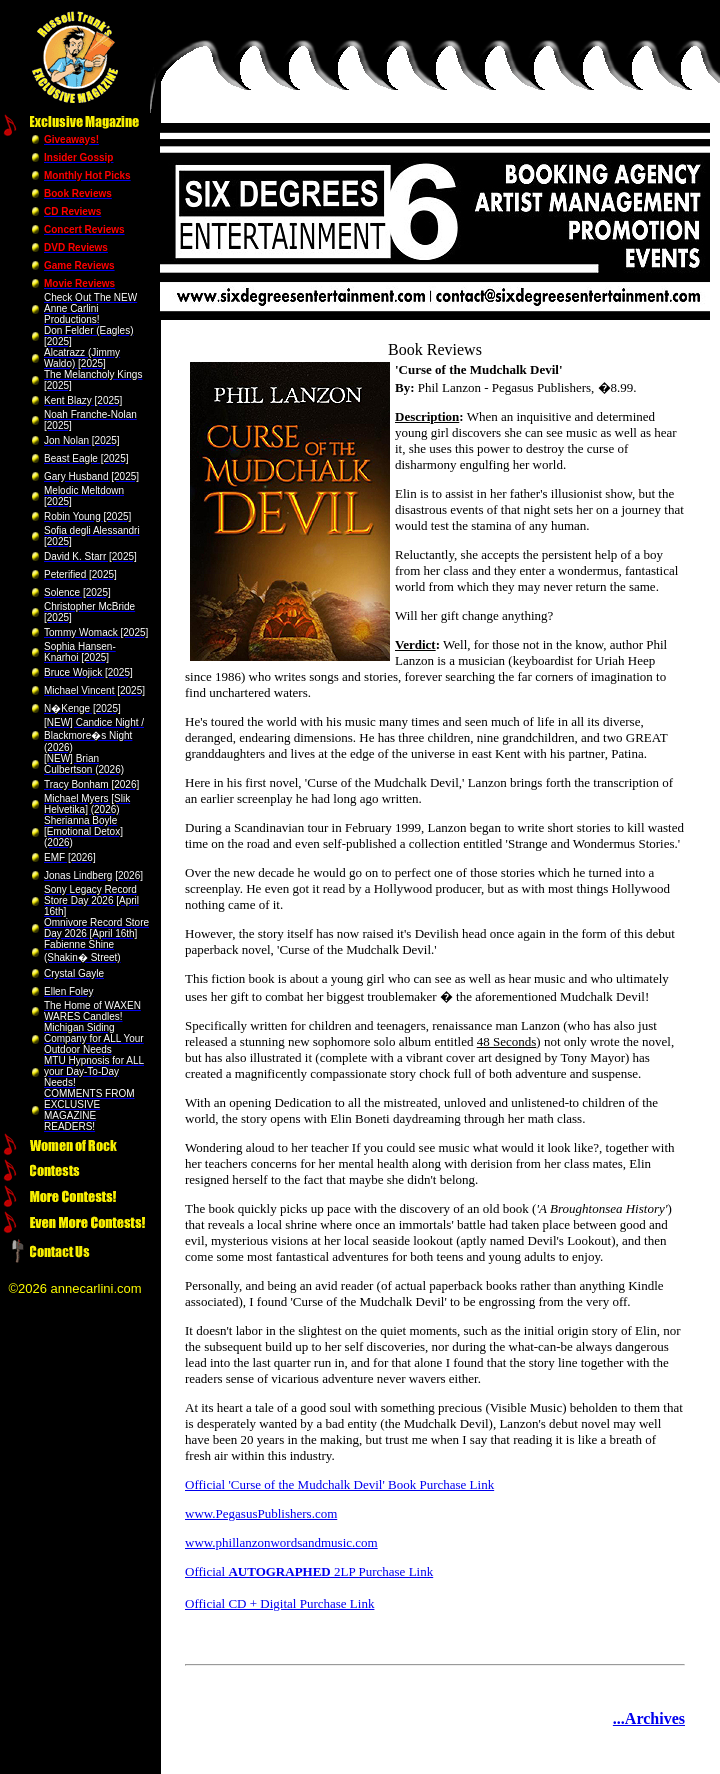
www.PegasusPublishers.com (261, 1513)
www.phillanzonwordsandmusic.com (281, 1542)
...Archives (649, 1718)
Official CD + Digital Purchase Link (279, 1603)
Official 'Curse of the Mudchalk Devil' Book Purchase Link (339, 1484)
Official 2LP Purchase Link (309, 1571)
